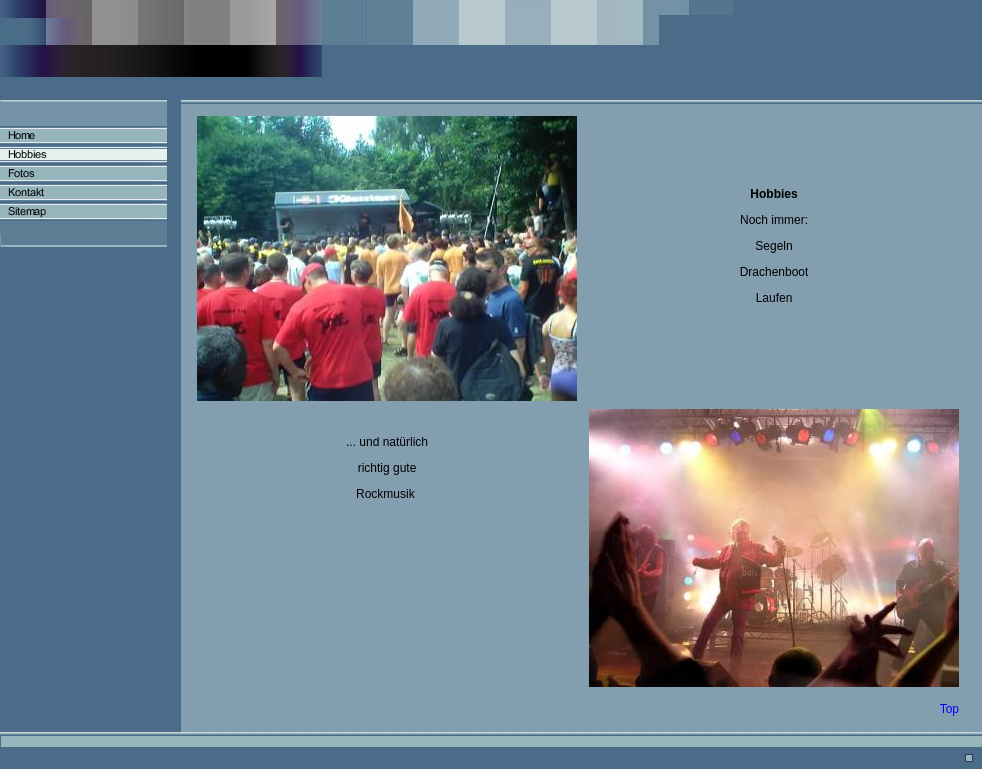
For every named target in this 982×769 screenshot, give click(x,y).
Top (949, 709)
